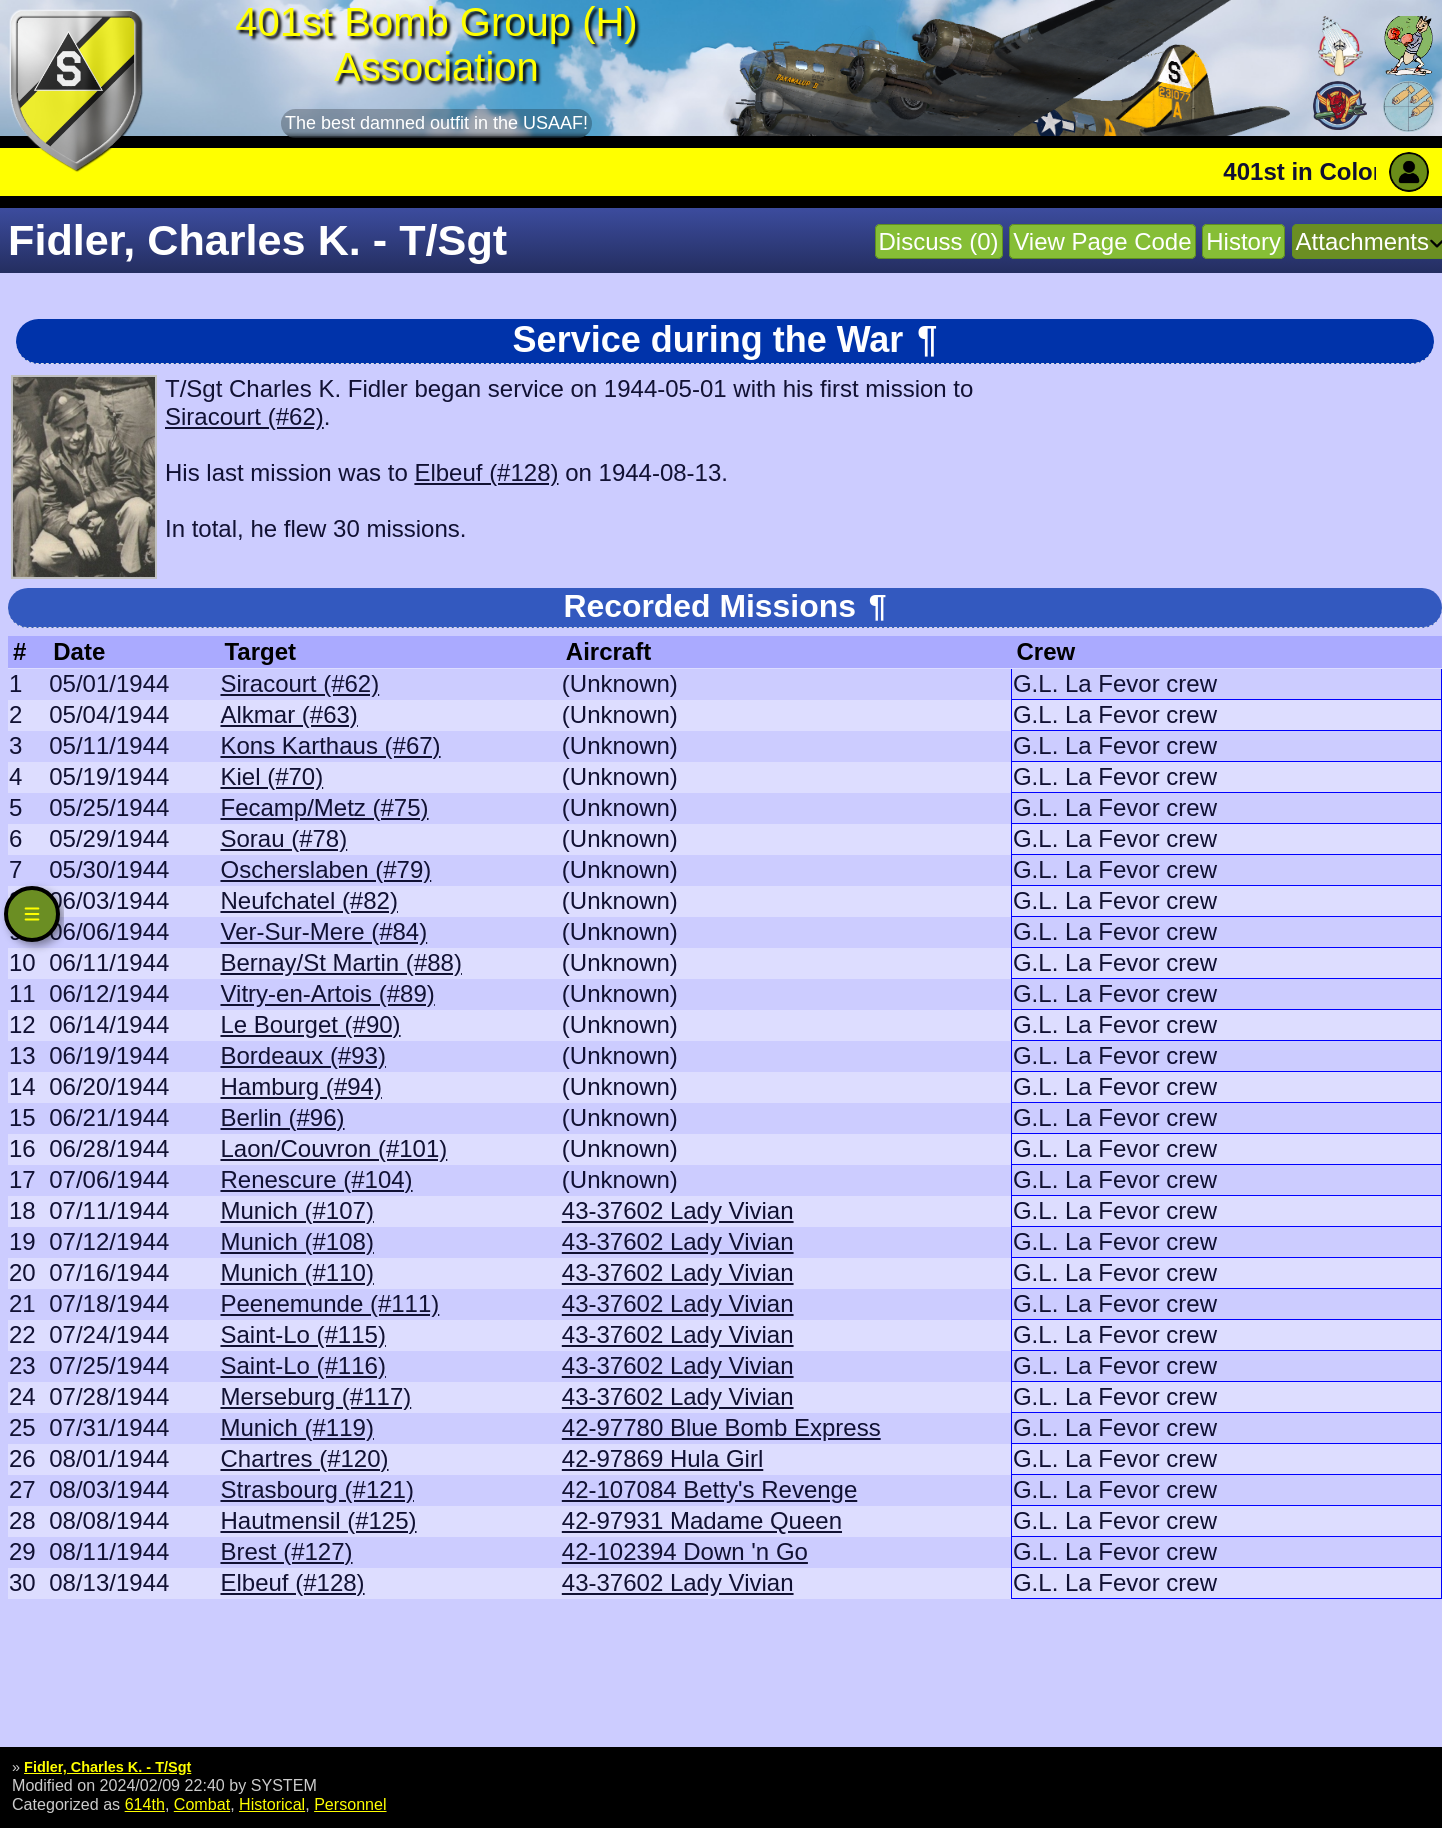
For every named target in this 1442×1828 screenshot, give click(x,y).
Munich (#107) (296, 1210)
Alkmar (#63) (288, 714)
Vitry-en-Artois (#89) (327, 993)
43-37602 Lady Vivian (678, 1210)
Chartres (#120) (304, 1458)
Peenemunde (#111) (329, 1303)
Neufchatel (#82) (308, 900)
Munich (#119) (296, 1427)
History (1243, 241)
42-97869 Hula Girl (662, 1458)
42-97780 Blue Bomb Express (721, 1427)
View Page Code (1102, 241)
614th (145, 1804)
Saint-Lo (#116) (302, 1365)
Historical (272, 1804)
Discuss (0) (939, 241)
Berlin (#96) (282, 1117)
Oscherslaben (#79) (325, 869)
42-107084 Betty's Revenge (709, 1489)
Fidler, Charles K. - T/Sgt (107, 1767)
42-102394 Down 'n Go (685, 1551)
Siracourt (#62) (244, 416)
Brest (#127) (286, 1551)
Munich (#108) (296, 1241)
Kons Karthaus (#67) (330, 745)
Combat (202, 1804)
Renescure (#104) (316, 1179)
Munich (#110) (296, 1272)
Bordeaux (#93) (302, 1055)
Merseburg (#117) (315, 1396)
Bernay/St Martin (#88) (340, 962)
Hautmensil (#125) (318, 1520)
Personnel (350, 1804)
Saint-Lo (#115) (302, 1334)
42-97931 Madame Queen (702, 1520)
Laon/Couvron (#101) (333, 1148)
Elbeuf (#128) (486, 472)
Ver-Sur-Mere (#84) (323, 931)
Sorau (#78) (283, 838)
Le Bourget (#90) (310, 1024)
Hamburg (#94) (300, 1086)
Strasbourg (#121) (316, 1489)
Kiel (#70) (271, 776)
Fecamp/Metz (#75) (324, 807)
